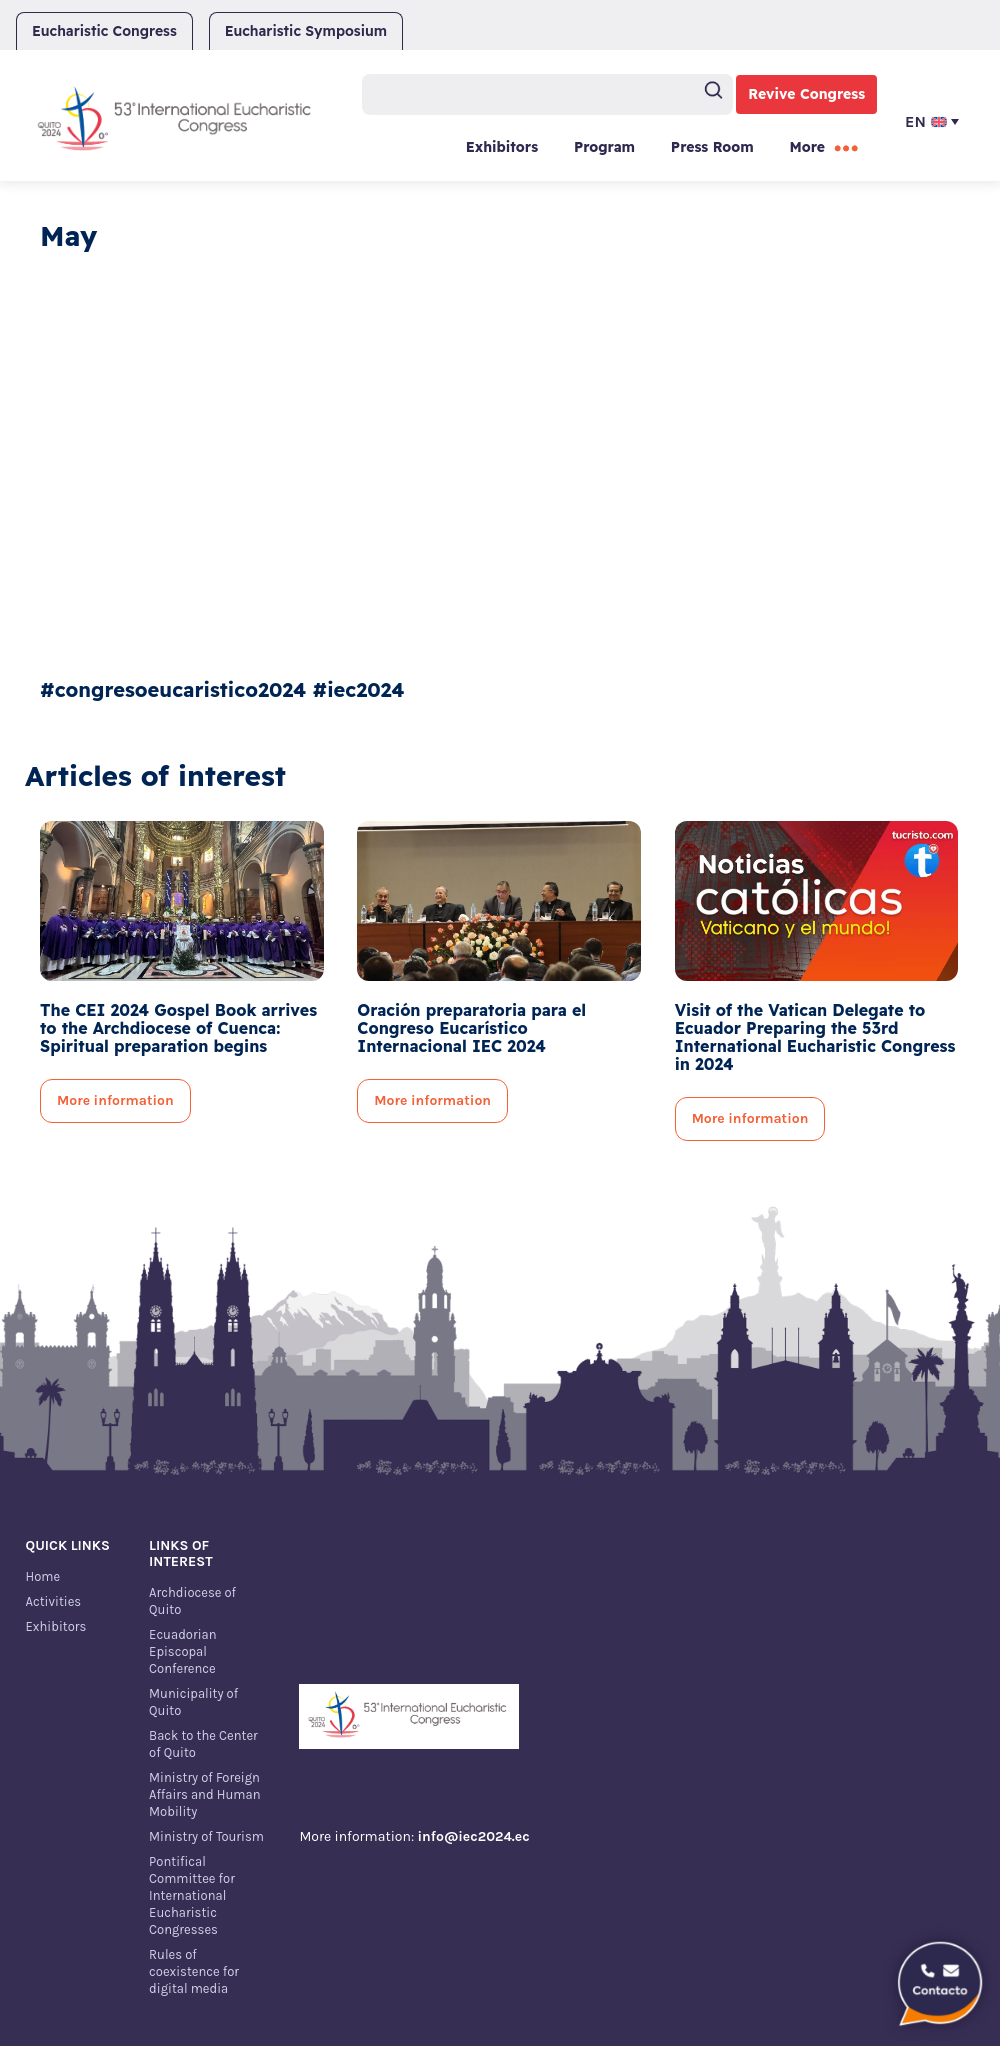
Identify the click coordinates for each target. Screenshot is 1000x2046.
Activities (54, 1601)
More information (115, 1100)
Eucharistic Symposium (306, 31)
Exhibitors (502, 147)
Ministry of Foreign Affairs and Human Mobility (204, 1794)
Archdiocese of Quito (192, 1601)
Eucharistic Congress (104, 31)
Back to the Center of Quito (203, 1744)
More (808, 147)
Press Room (712, 147)
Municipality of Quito (193, 1702)
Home (43, 1576)
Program (604, 147)
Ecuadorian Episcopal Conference (182, 1651)
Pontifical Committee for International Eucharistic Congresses (192, 1895)
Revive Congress (806, 94)
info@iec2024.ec (474, 1836)
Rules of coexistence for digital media (194, 1971)
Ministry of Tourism (206, 1836)
